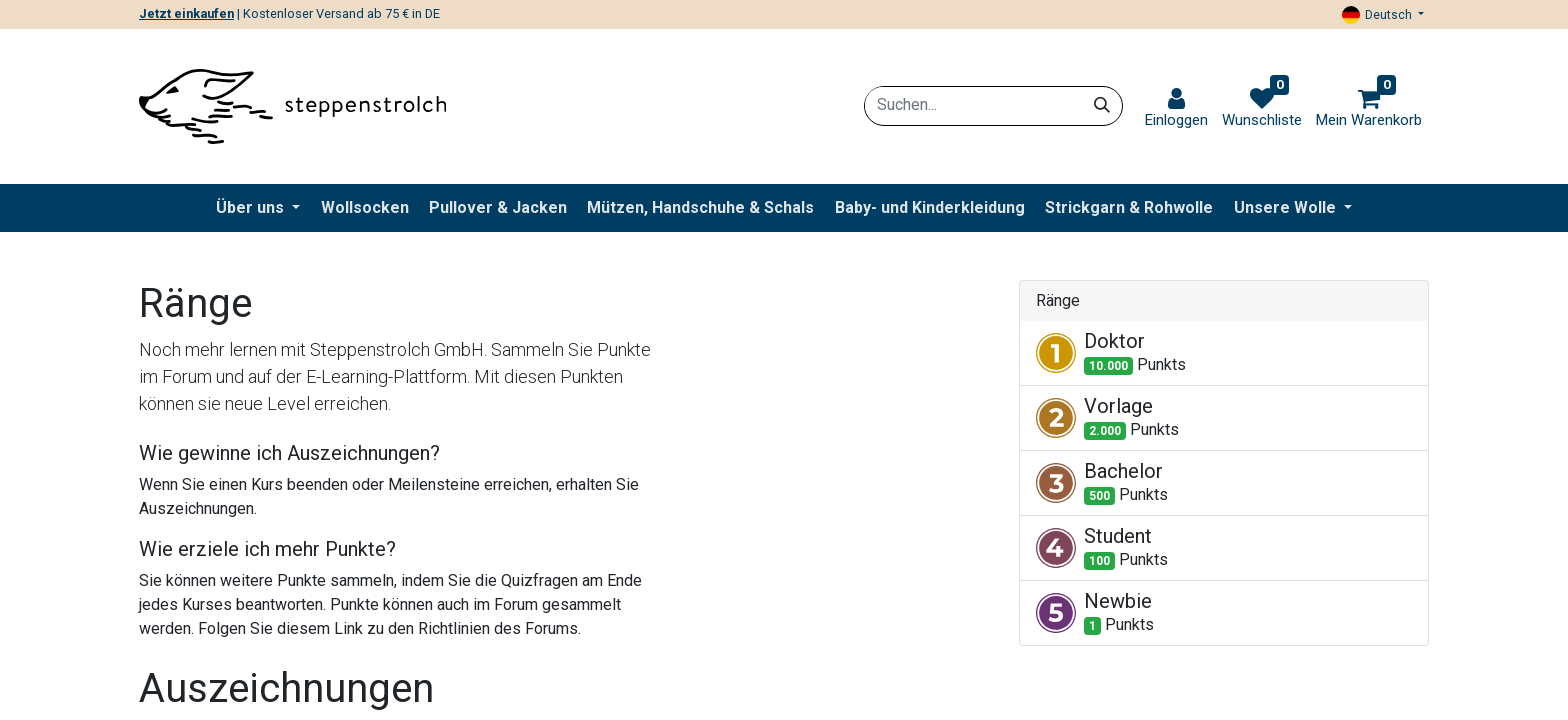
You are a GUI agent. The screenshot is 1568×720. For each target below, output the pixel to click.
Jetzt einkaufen (186, 13)
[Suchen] (1102, 105)
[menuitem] (365, 208)
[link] (1176, 108)
